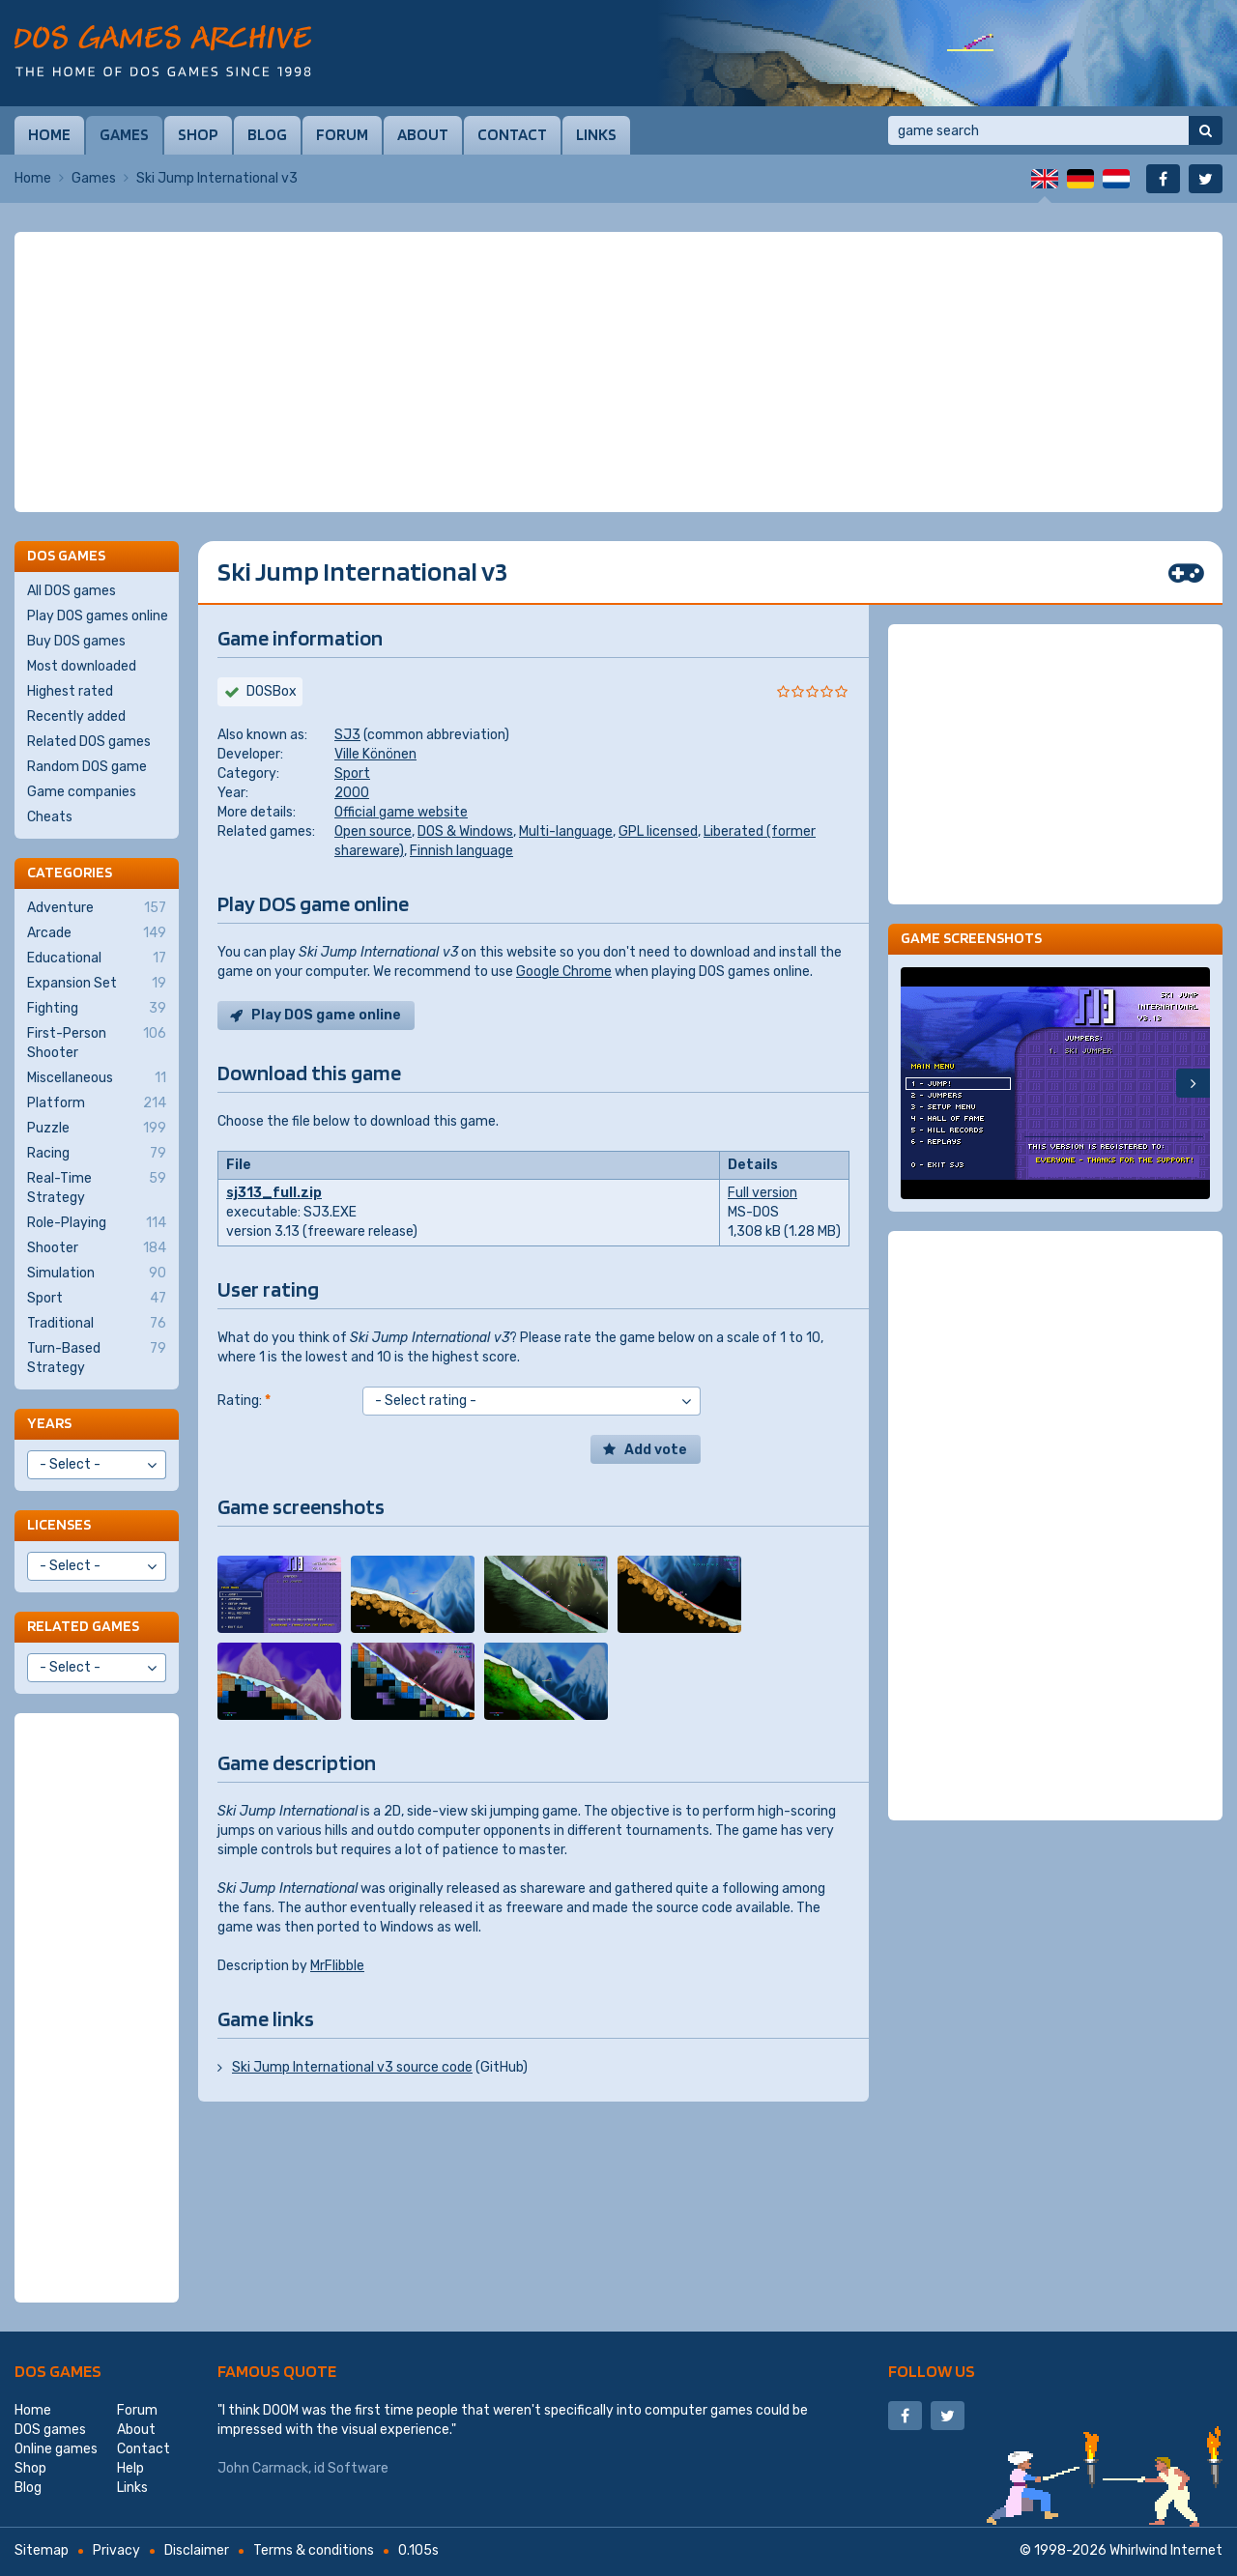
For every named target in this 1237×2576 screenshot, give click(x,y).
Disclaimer (196, 2550)
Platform (96, 1103)
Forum (342, 134)
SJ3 (347, 735)
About (422, 134)
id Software (351, 2468)
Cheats (49, 817)
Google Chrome (564, 971)
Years (49, 1423)
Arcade (96, 933)
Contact (512, 134)
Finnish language (461, 851)
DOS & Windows (465, 831)
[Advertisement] (618, 372)
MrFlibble (337, 1966)
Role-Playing (96, 1223)
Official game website (401, 812)
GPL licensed (658, 831)
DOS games (57, 2371)
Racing (96, 1153)
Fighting (96, 1008)
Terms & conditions (313, 2550)
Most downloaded (81, 666)
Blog (267, 134)
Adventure (96, 908)
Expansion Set (96, 983)
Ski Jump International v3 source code (352, 2067)
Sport (352, 773)
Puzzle (96, 1128)
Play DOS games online (97, 616)
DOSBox (271, 691)
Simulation (96, 1273)
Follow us (931, 2371)
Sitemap (41, 2550)
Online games (56, 2449)
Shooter (96, 1248)
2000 (351, 793)
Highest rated (70, 691)
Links (596, 134)
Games (124, 134)
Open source (373, 831)
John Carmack (262, 2468)
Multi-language (566, 831)
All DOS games (71, 591)
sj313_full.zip (274, 1193)
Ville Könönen (375, 754)
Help (130, 2468)
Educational (96, 958)
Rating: (244, 1400)
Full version (762, 1193)
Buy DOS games (76, 641)
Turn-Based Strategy (96, 1357)
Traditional (96, 1323)
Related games (83, 1626)
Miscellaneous (96, 1078)
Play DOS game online (326, 1015)
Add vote (655, 1450)
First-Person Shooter (96, 1042)
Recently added (76, 716)
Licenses (59, 1524)
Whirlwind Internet (1166, 2550)
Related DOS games (89, 741)
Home (49, 134)
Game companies (81, 792)
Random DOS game (87, 766)
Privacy (116, 2550)
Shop (198, 134)
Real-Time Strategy (96, 1187)
